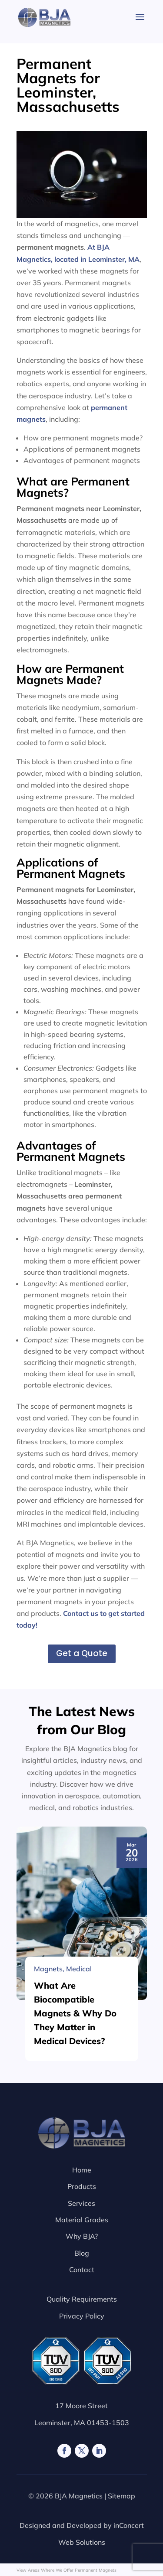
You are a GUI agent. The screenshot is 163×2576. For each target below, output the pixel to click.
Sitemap (121, 2495)
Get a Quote (81, 1653)
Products (81, 2186)
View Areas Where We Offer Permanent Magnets (66, 2570)
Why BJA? (82, 2236)
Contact (81, 2269)
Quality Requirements (82, 2299)
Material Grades (81, 2219)
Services (81, 2203)
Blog (81, 2253)
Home (81, 2170)
